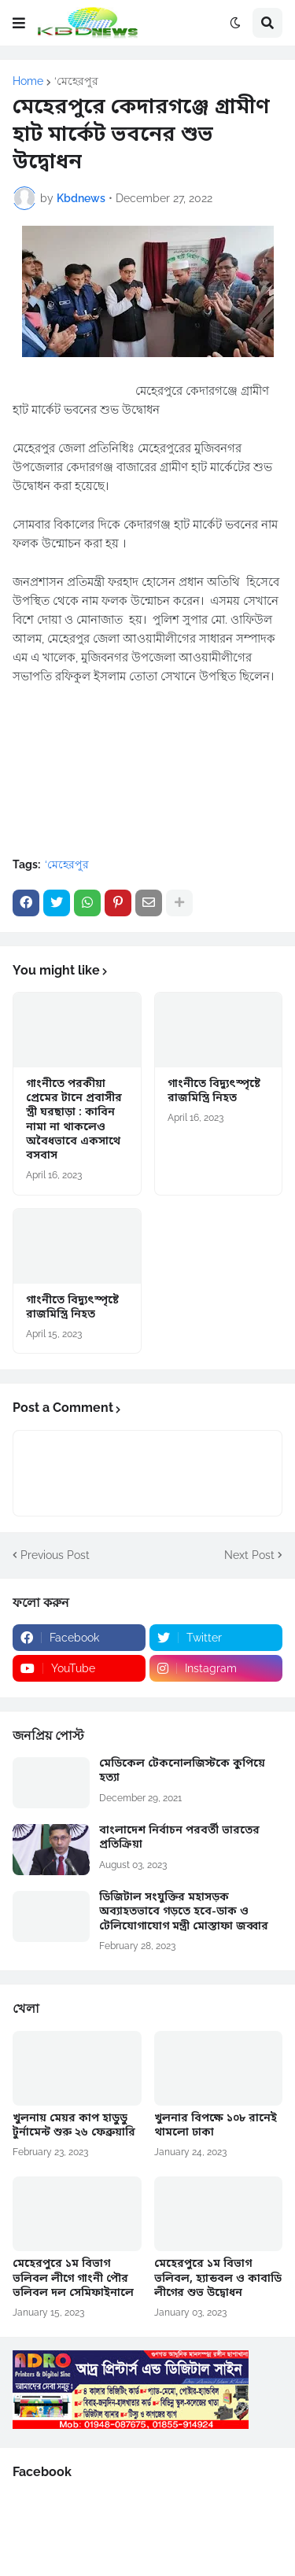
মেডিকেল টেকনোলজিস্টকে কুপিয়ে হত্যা (182, 1771)
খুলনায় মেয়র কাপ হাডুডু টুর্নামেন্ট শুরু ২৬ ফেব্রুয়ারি (74, 2126)
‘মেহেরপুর (76, 81)
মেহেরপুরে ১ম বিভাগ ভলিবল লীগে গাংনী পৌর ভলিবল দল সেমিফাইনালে (73, 2278)
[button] (19, 22)
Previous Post (55, 1555)
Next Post (249, 1555)
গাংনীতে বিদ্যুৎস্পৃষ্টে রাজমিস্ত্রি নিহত (214, 1092)
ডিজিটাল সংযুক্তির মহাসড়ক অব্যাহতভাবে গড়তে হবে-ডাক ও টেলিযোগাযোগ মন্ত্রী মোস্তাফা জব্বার (183, 1912)
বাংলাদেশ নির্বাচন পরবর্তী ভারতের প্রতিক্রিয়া (179, 1838)
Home (28, 81)
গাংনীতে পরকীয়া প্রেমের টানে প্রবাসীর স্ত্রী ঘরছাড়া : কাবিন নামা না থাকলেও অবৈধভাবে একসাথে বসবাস (74, 1120)
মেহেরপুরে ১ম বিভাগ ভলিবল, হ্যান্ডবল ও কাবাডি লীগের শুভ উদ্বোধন (218, 2278)
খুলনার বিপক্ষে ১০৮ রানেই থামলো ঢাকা (215, 2126)
